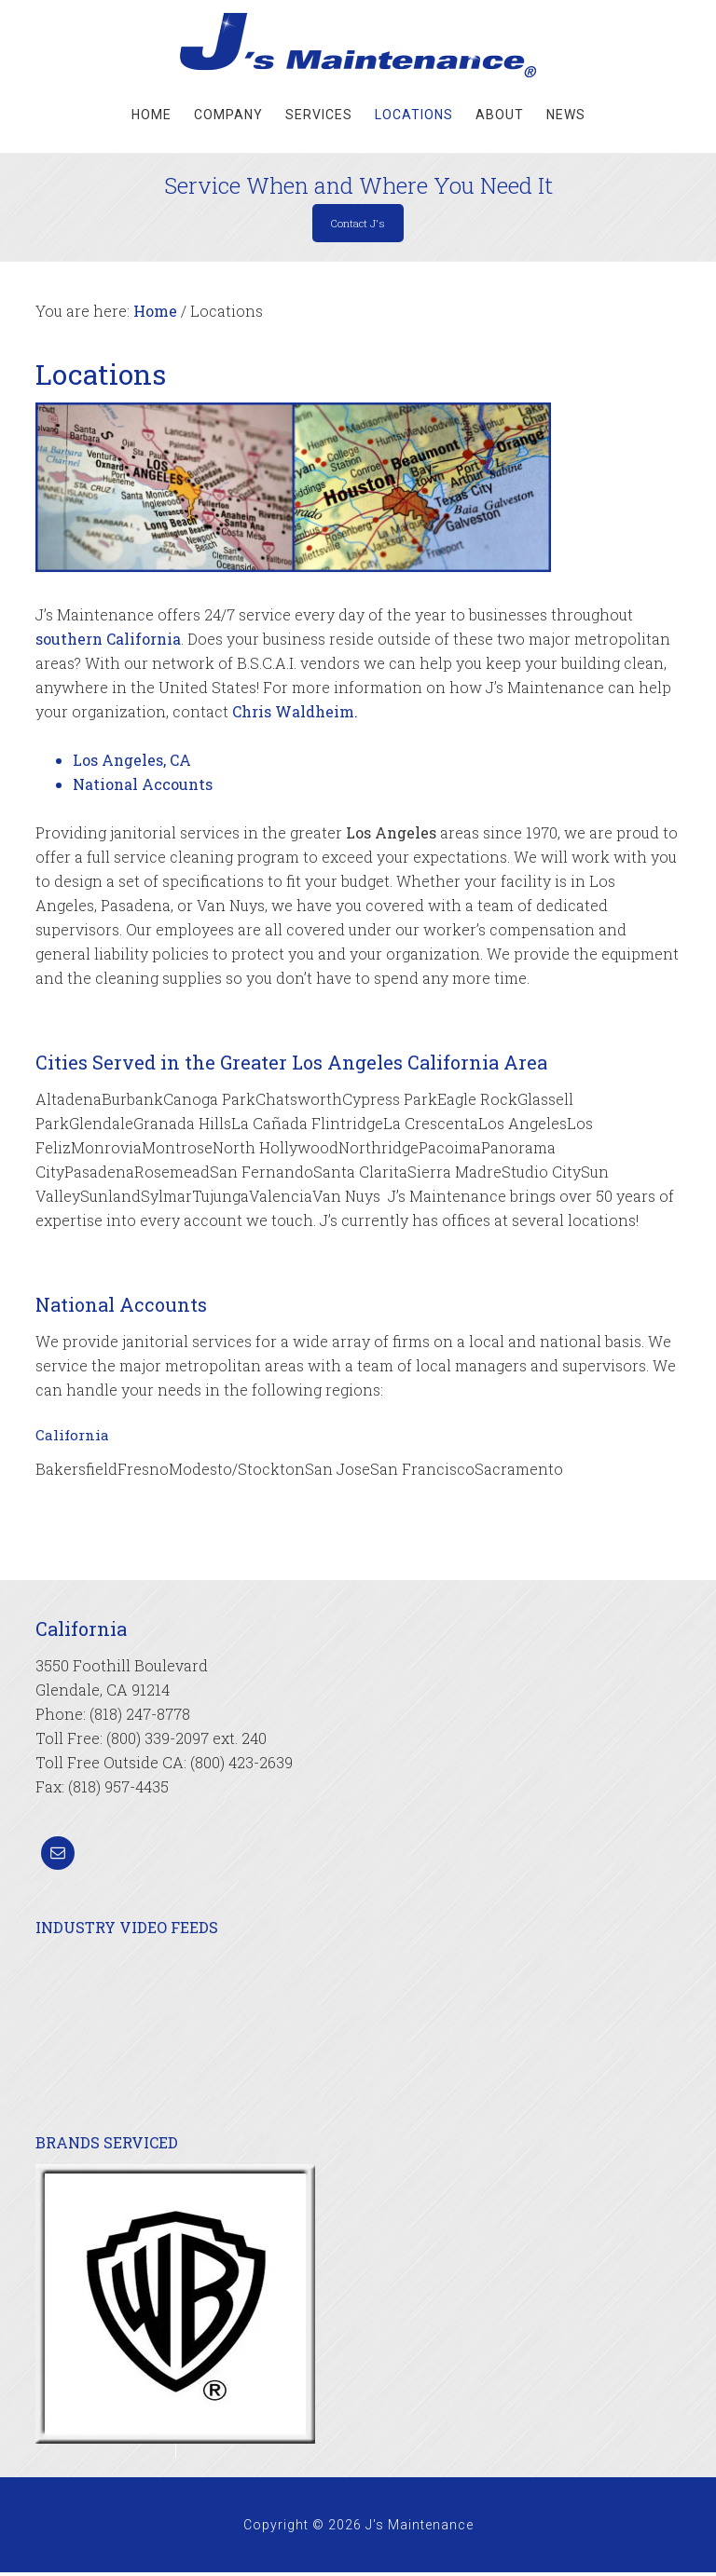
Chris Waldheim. (295, 715)
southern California (108, 642)
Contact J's (358, 224)
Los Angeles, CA (132, 763)
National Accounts (143, 787)
